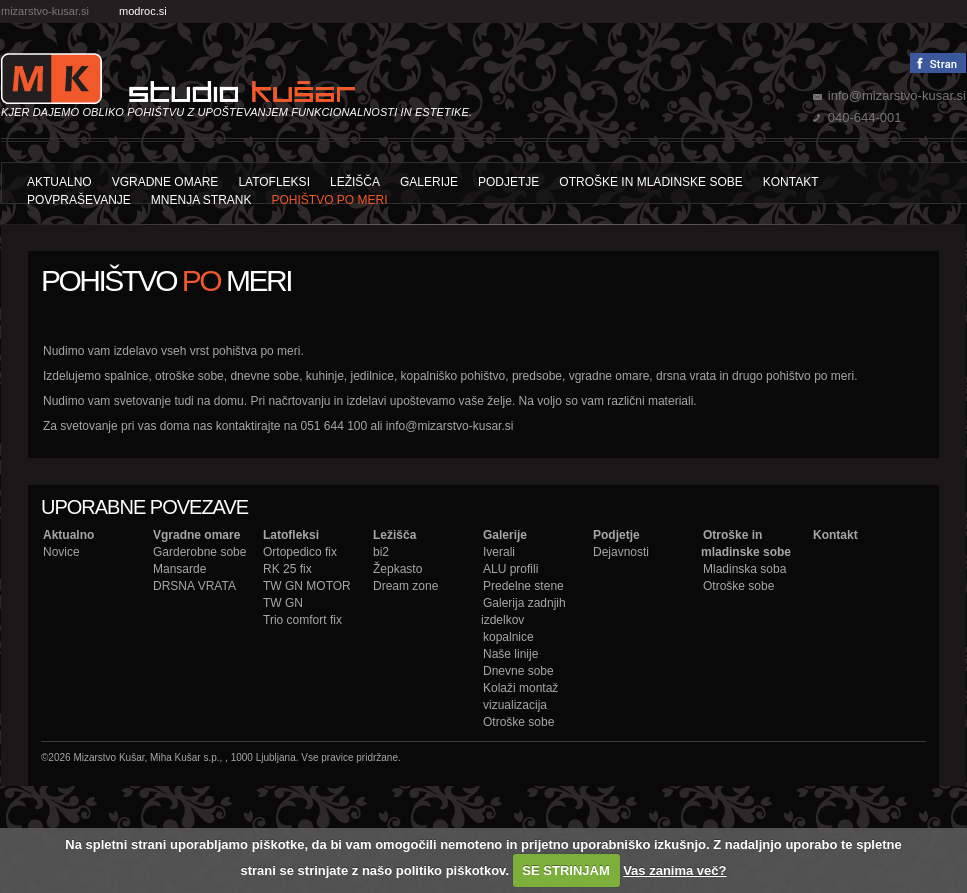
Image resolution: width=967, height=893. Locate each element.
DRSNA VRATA (194, 586)
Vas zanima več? (674, 870)
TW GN (283, 603)
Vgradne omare (165, 182)
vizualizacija (515, 705)
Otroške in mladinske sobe (650, 182)
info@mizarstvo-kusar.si (897, 95)
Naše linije (510, 654)
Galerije (429, 182)
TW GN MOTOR (307, 586)
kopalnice (508, 637)
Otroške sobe (518, 722)
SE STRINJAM (565, 870)
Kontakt (791, 182)
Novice (61, 552)
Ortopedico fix (300, 552)
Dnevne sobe (518, 671)
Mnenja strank (201, 200)
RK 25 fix (287, 569)
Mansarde (179, 569)
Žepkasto (397, 569)
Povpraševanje (79, 200)
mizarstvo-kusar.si (45, 11)
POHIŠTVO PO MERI (330, 200)
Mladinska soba (744, 569)
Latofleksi (274, 182)
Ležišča (355, 182)
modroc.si (143, 11)
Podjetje (508, 182)
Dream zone (405, 586)
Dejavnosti (621, 552)
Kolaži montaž (520, 688)
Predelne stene (523, 586)
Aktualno (59, 182)
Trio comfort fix (302, 620)
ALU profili (510, 569)
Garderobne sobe (199, 552)
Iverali (499, 552)
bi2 (381, 552)
